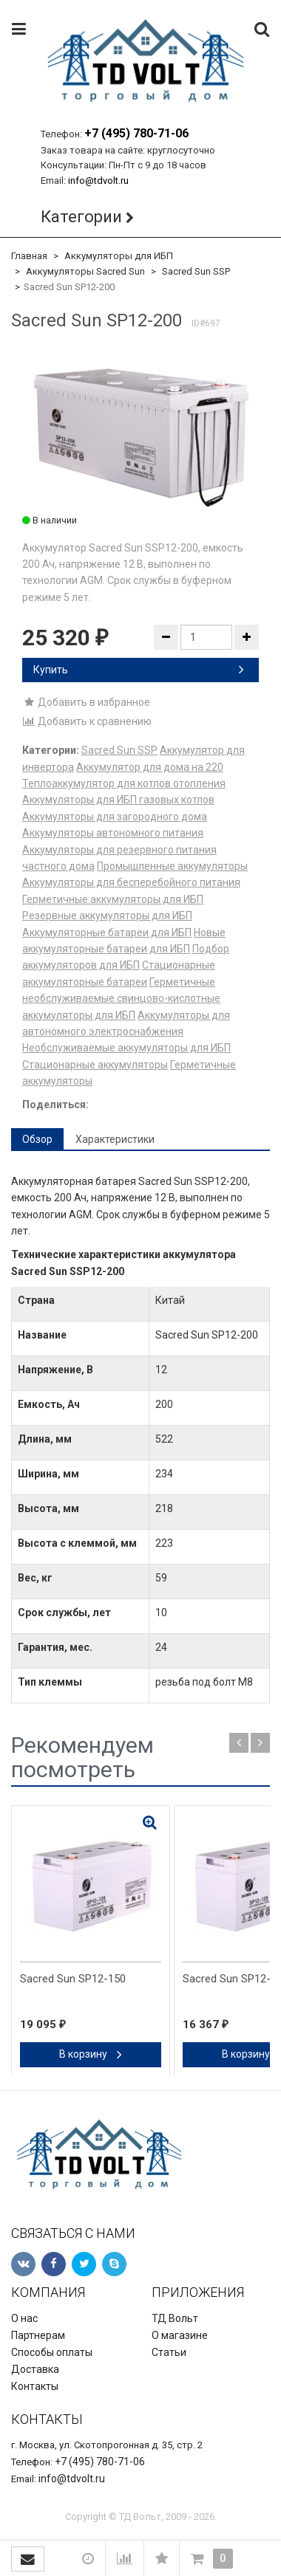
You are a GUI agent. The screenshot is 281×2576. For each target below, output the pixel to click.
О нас (24, 2318)
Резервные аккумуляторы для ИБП (107, 915)
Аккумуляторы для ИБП (118, 255)
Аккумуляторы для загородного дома (114, 816)
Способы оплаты (51, 2352)
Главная (29, 255)
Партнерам (38, 2335)
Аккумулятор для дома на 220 (149, 767)
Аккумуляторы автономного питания (112, 833)
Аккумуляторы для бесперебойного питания (131, 882)
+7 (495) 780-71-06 (136, 133)
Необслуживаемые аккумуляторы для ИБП (126, 1048)
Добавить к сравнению (87, 721)
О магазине (180, 2335)
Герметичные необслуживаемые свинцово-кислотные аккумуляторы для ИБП (121, 998)
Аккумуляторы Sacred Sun (85, 271)
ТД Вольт (175, 2318)
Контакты (34, 2386)
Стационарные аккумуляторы (95, 1065)
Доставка (35, 2369)
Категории (81, 216)
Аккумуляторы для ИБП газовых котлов (118, 800)
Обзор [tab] (37, 1139)
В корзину (90, 2054)
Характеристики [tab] (115, 1139)
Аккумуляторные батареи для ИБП (107, 932)
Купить (138, 670)
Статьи (169, 2352)
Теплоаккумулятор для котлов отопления (124, 783)
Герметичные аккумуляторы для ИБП (112, 899)
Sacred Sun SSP (196, 271)
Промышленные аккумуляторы (172, 866)
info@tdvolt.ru (98, 180)
